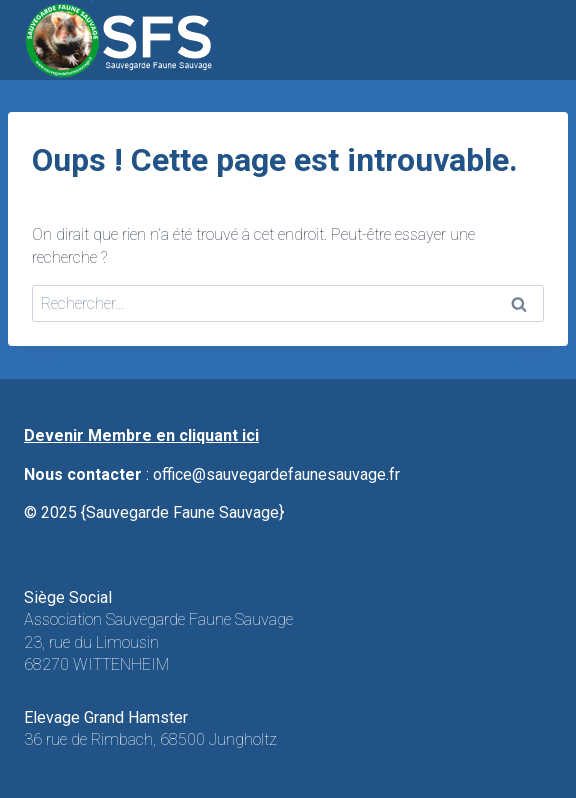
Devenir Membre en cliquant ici (141, 435)
